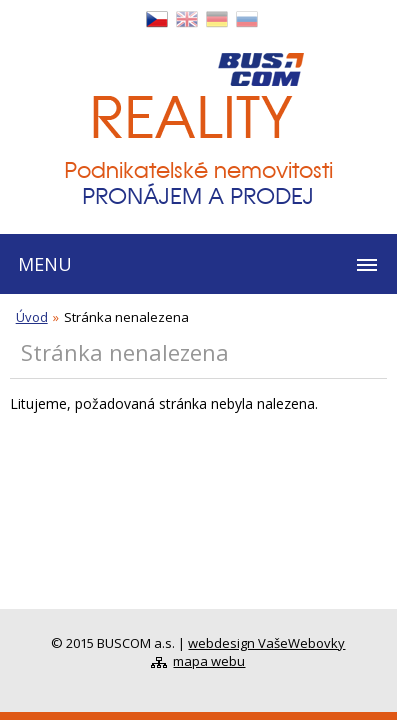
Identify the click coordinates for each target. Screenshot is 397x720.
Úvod (32, 317)
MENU (45, 264)
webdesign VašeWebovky (266, 643)
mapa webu (209, 661)
